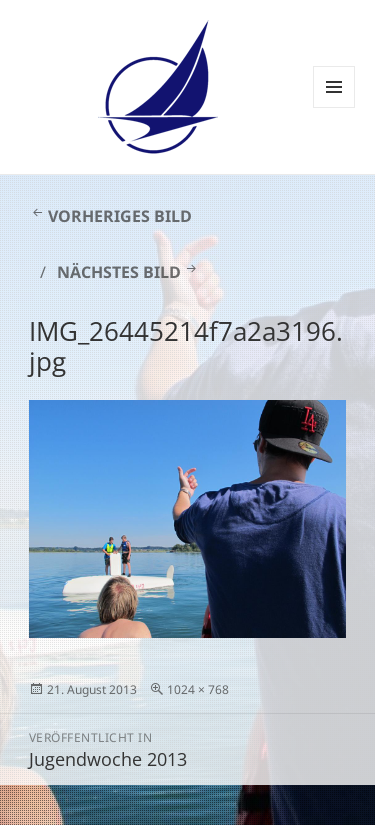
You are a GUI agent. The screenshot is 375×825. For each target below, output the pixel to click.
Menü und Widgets (334, 107)
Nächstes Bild (119, 272)
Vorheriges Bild (120, 216)
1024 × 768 (198, 689)
